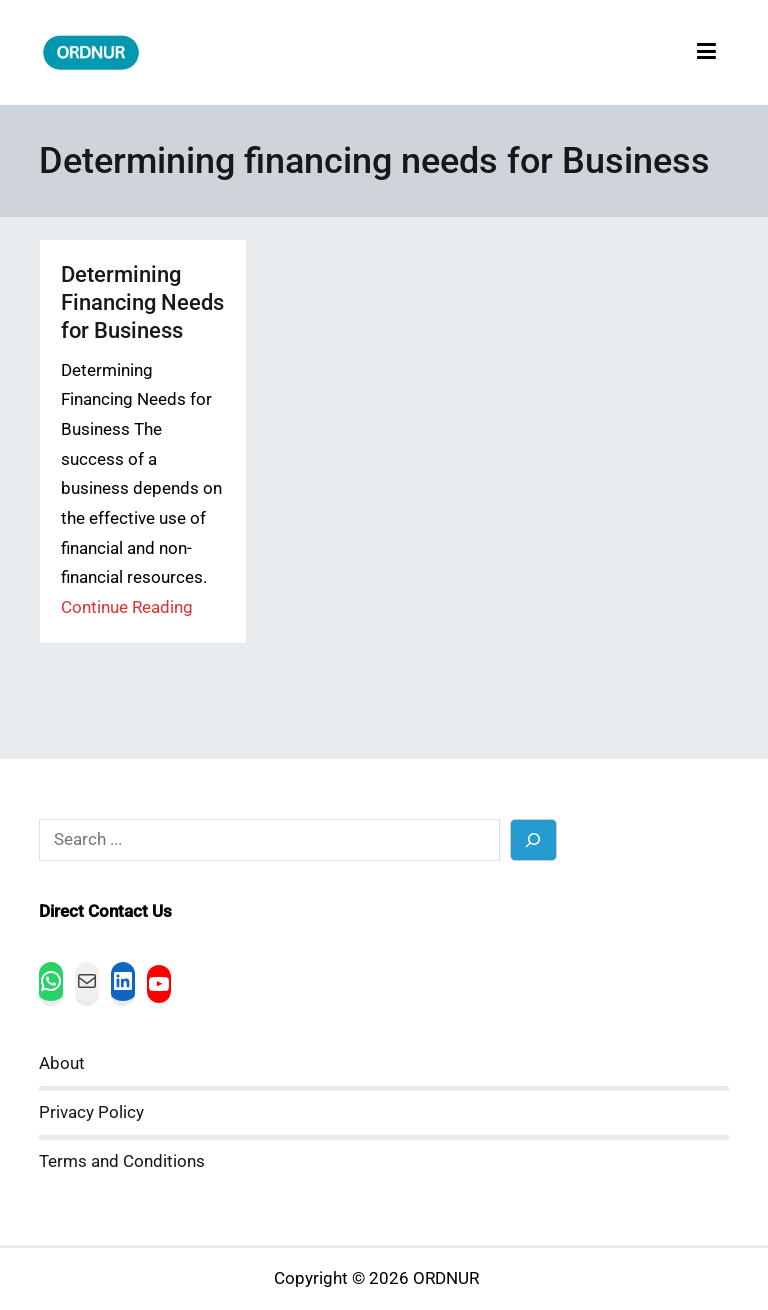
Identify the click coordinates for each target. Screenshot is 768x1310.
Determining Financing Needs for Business (142, 302)
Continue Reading (127, 607)
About (62, 1063)
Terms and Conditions (122, 1161)
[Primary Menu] (706, 52)
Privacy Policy (91, 1112)
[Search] (533, 839)
